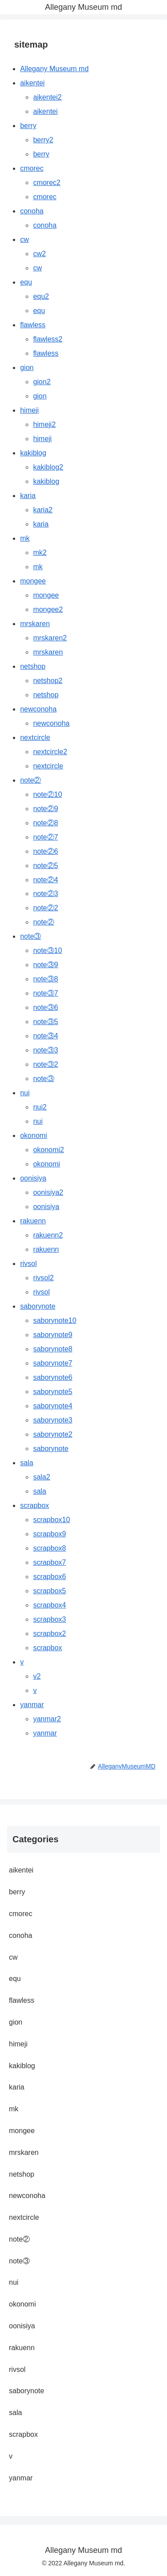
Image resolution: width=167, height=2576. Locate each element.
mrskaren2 (50, 638)
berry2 (43, 140)
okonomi (33, 1135)
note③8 (45, 979)
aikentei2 (47, 97)
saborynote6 (52, 1377)
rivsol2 (43, 1278)
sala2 (41, 1477)
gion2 (41, 382)
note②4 (45, 880)
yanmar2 (47, 1719)
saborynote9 (52, 1334)
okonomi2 (48, 1149)
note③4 (45, 1036)
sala (26, 1463)
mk (24, 538)
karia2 (43, 510)
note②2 (45, 908)
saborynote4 (52, 1406)
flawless (32, 325)
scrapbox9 (49, 1534)
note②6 (45, 851)
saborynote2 (52, 1434)
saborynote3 (52, 1420)
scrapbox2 (49, 1633)
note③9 (45, 965)
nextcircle (35, 737)
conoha (32, 211)
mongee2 (48, 609)
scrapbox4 (49, 1605)
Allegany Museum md (54, 68)
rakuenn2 (48, 1235)
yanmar (32, 1704)
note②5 (45, 865)
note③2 (45, 1064)
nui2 (39, 1107)
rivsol (28, 1263)
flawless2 (47, 339)
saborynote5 (52, 1391)
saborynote (37, 1306)
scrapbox (34, 1505)
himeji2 (44, 424)
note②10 (47, 794)
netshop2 (47, 680)
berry (28, 125)
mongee (33, 581)
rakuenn (33, 1221)
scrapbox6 (49, 1576)
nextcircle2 (50, 752)
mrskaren (35, 623)
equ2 (41, 296)
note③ (30, 936)
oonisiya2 (48, 1192)
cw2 (39, 253)
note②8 (45, 823)
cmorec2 (46, 182)
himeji (29, 410)
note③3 (45, 1050)
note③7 (45, 993)
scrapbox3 (49, 1619)
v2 (37, 1676)
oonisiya (33, 1178)
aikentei (32, 83)
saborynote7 (52, 1363)
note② (30, 780)
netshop (32, 666)
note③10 (47, 950)
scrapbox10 (51, 1519)
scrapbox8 (49, 1548)
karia (28, 495)
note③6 (45, 1007)
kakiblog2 (48, 467)
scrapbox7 (49, 1562)
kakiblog (33, 453)
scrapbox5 (49, 1591)
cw (24, 239)
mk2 (39, 552)
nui (24, 1093)
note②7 (45, 837)
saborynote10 (54, 1320)
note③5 (45, 1021)
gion (26, 367)
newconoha (38, 709)
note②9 (45, 808)
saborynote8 (52, 1349)
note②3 (45, 893)
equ (26, 282)
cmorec (31, 168)
